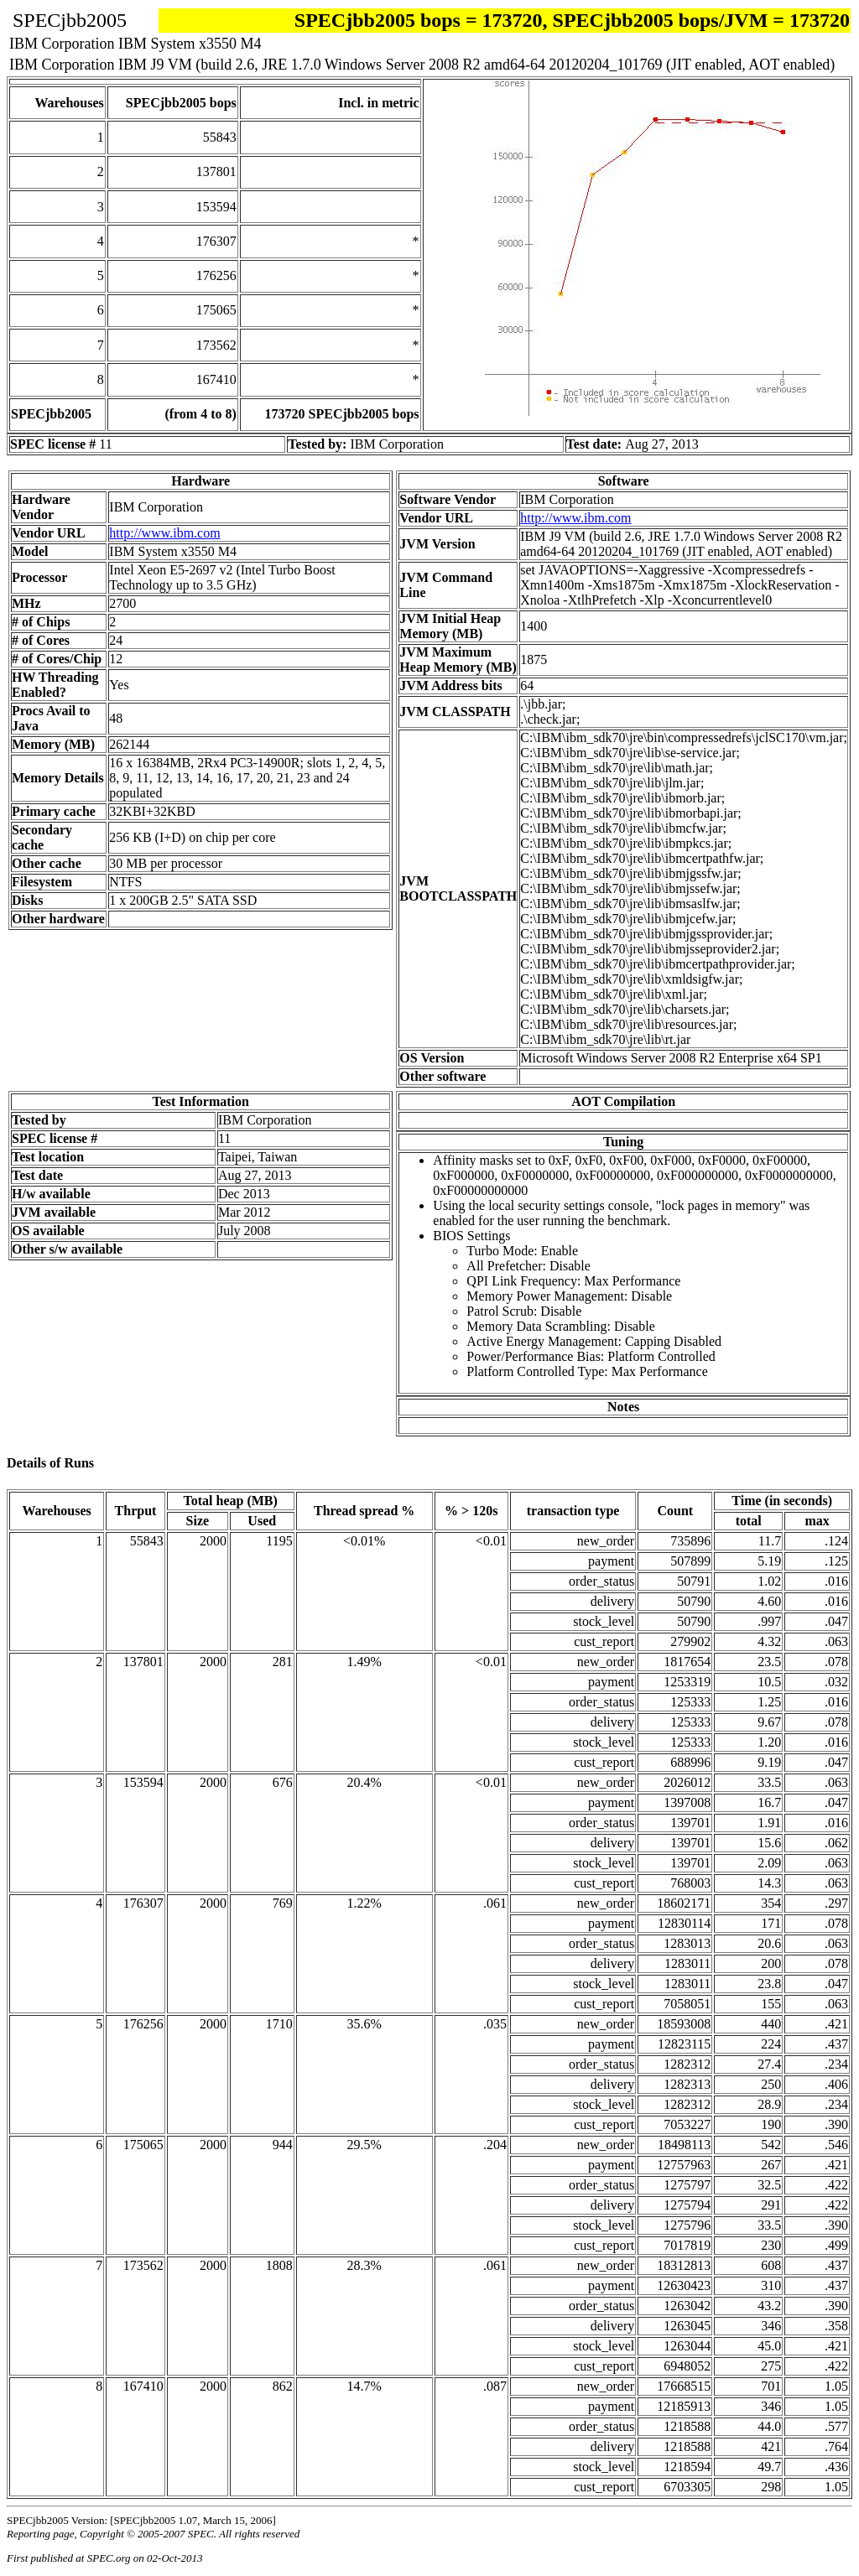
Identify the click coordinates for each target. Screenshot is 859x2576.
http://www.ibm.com (164, 533)
